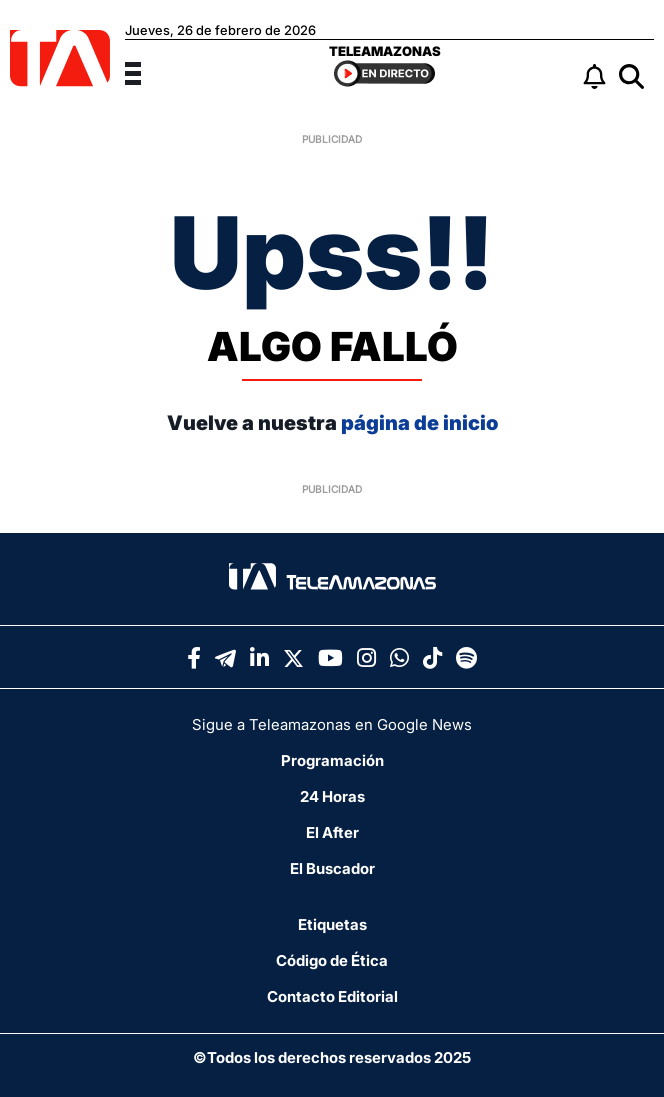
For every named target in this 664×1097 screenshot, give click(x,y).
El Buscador (332, 868)
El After (332, 832)
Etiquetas (332, 924)
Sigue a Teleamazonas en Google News (332, 724)
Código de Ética (332, 960)
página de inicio (419, 423)
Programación (332, 760)
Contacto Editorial (332, 996)
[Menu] (145, 71)
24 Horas (332, 796)
